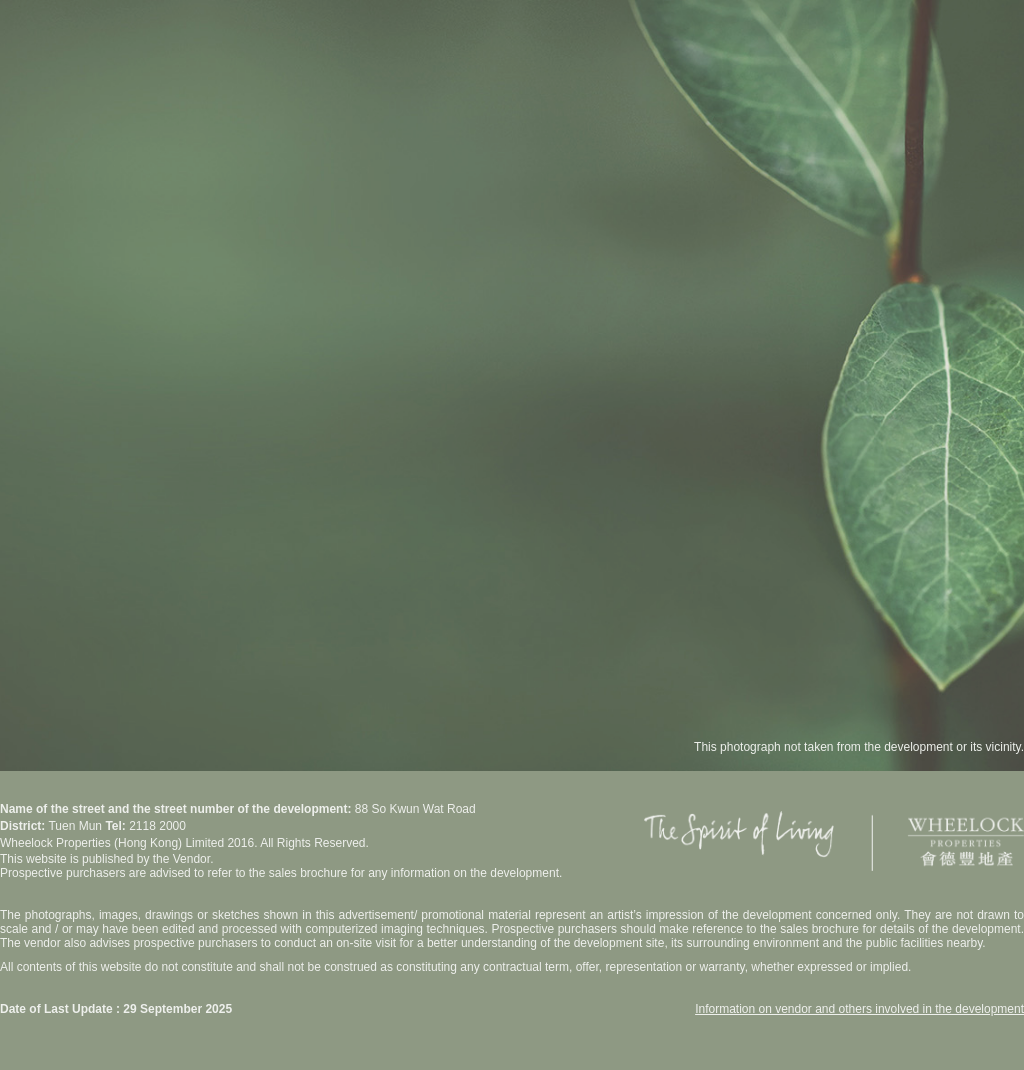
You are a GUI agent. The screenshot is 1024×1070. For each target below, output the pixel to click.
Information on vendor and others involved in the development (859, 1009)
